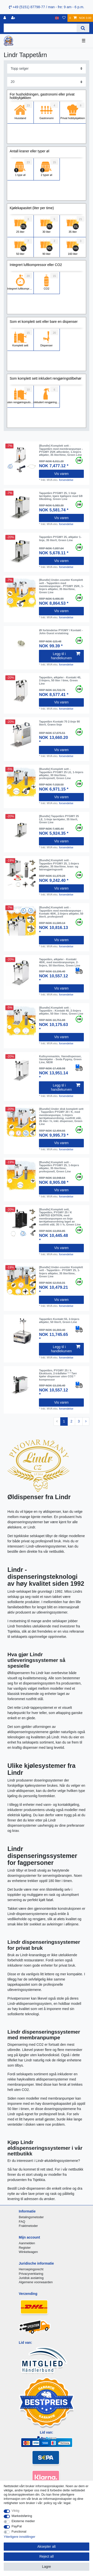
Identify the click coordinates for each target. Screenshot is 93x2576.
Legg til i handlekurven (65, 656)
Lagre (46, 2567)
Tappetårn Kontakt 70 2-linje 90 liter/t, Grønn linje (59, 723)
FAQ (22, 2221)
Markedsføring (22, 2516)
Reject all (46, 2556)
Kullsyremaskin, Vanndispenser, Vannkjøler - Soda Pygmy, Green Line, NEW (60, 1059)
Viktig (15, 2510)
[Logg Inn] (5, 18)
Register (25, 2247)
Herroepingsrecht (31, 2269)
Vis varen (61, 474)
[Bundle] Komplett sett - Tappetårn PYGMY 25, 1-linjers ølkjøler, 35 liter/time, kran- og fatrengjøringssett (59, 865)
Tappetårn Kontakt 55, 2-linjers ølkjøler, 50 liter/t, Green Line (59, 1320)
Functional (19, 2531)
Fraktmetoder (28, 2226)
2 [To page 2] (71, 1421)
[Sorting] (46, 68)
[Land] (57, 18)
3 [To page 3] (79, 1421)
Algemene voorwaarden (36, 2282)
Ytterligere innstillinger (19, 2537)
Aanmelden (27, 2243)
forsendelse (66, 479)
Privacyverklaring (31, 2274)
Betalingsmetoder (31, 2217)
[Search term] (40, 28)
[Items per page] (46, 82)
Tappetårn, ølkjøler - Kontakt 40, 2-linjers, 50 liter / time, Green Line (60, 680)
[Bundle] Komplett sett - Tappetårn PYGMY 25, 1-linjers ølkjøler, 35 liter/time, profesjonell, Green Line (59, 1167)
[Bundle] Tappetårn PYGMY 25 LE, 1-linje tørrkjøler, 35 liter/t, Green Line (59, 819)
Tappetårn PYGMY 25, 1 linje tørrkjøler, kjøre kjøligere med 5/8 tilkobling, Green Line (60, 496)
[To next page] (85, 1421)
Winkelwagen (28, 2252)
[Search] (83, 28)
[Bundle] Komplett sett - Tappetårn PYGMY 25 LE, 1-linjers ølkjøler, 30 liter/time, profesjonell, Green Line (61, 773)
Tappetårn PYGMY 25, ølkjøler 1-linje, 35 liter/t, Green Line (60, 538)
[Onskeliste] (64, 18)
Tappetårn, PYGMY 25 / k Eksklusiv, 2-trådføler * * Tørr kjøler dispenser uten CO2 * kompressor (58, 1375)
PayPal (17, 2526)
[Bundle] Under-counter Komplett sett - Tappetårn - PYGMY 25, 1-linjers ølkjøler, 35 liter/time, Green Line (61, 1272)
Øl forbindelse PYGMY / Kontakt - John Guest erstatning (61, 632)
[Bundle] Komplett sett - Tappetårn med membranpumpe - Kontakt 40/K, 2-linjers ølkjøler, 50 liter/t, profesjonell (61, 912)
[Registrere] (13, 18)
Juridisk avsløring (31, 2278)
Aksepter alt (46, 2546)
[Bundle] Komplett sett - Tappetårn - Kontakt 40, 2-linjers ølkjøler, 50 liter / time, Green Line (61, 1010)
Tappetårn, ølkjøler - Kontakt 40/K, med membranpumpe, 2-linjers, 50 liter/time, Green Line (59, 962)
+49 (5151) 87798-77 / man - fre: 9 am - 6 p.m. (46, 7)
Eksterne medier (23, 2521)
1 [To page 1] (64, 1421)
